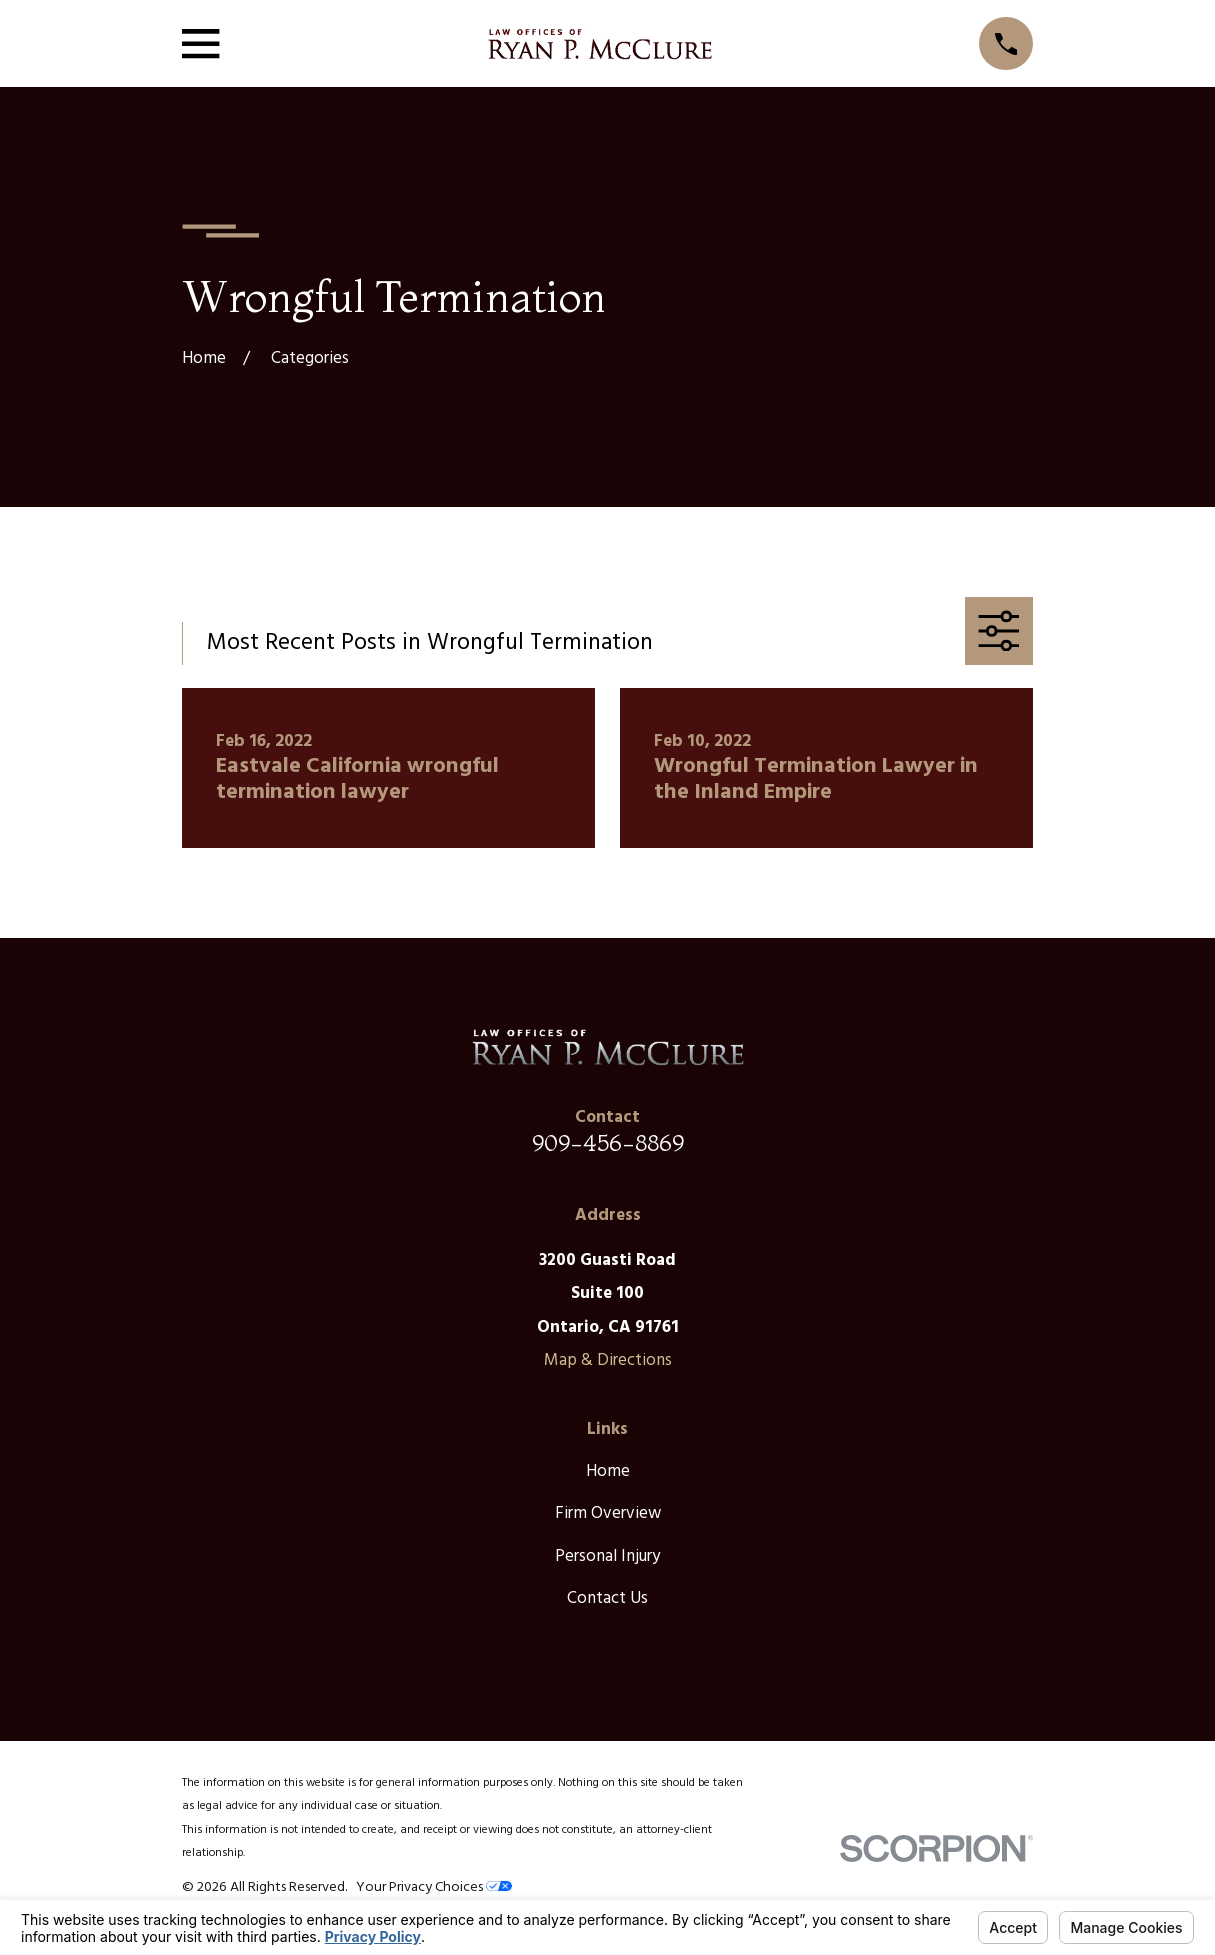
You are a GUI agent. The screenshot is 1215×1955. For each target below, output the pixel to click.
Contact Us (607, 1598)
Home (608, 1471)
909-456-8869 (608, 1142)
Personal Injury (607, 1556)
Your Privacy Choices (434, 1887)
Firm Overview (608, 1513)
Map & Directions (608, 1360)
